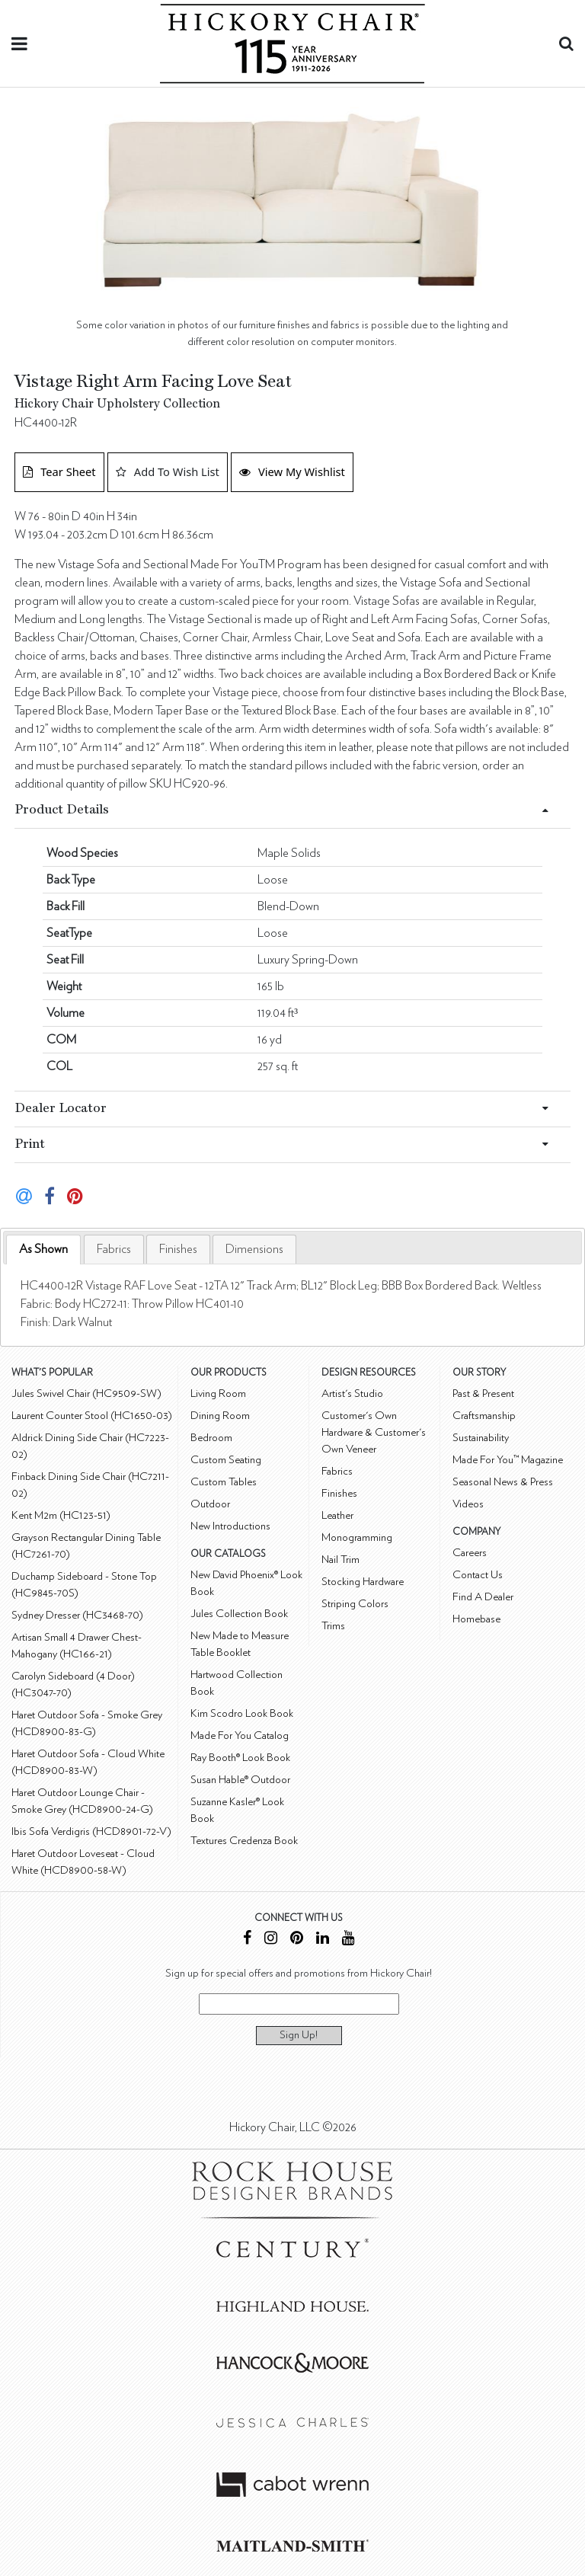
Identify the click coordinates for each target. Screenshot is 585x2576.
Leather (337, 1515)
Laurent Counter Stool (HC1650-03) (91, 1415)
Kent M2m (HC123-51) (60, 1515)
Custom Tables (223, 1482)
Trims (333, 1626)
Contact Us (477, 1574)
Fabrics (114, 1249)
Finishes (178, 1249)
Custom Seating (225, 1459)
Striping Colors (354, 1603)
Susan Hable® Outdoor (240, 1779)
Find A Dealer (482, 1597)
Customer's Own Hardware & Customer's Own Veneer (373, 1432)
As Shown (43, 1249)
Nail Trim (340, 1559)
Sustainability (480, 1437)
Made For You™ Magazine (507, 1459)
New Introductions (230, 1526)
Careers (469, 1552)
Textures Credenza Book (244, 1840)
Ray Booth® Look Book (240, 1757)
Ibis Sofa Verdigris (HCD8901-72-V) (91, 1831)
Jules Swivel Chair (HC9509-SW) (86, 1393)
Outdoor (210, 1504)
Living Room (218, 1393)
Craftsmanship (484, 1415)
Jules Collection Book (239, 1613)
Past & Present (483, 1393)
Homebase (476, 1619)
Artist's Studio (352, 1393)
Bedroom (211, 1437)
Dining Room (220, 1415)
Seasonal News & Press (502, 1482)
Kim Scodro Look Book (241, 1713)
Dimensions (254, 1249)
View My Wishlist (292, 471)
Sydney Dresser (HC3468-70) (77, 1615)
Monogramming (356, 1537)
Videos (468, 1504)
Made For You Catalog (239, 1735)
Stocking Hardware (362, 1581)
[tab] (43, 1249)
